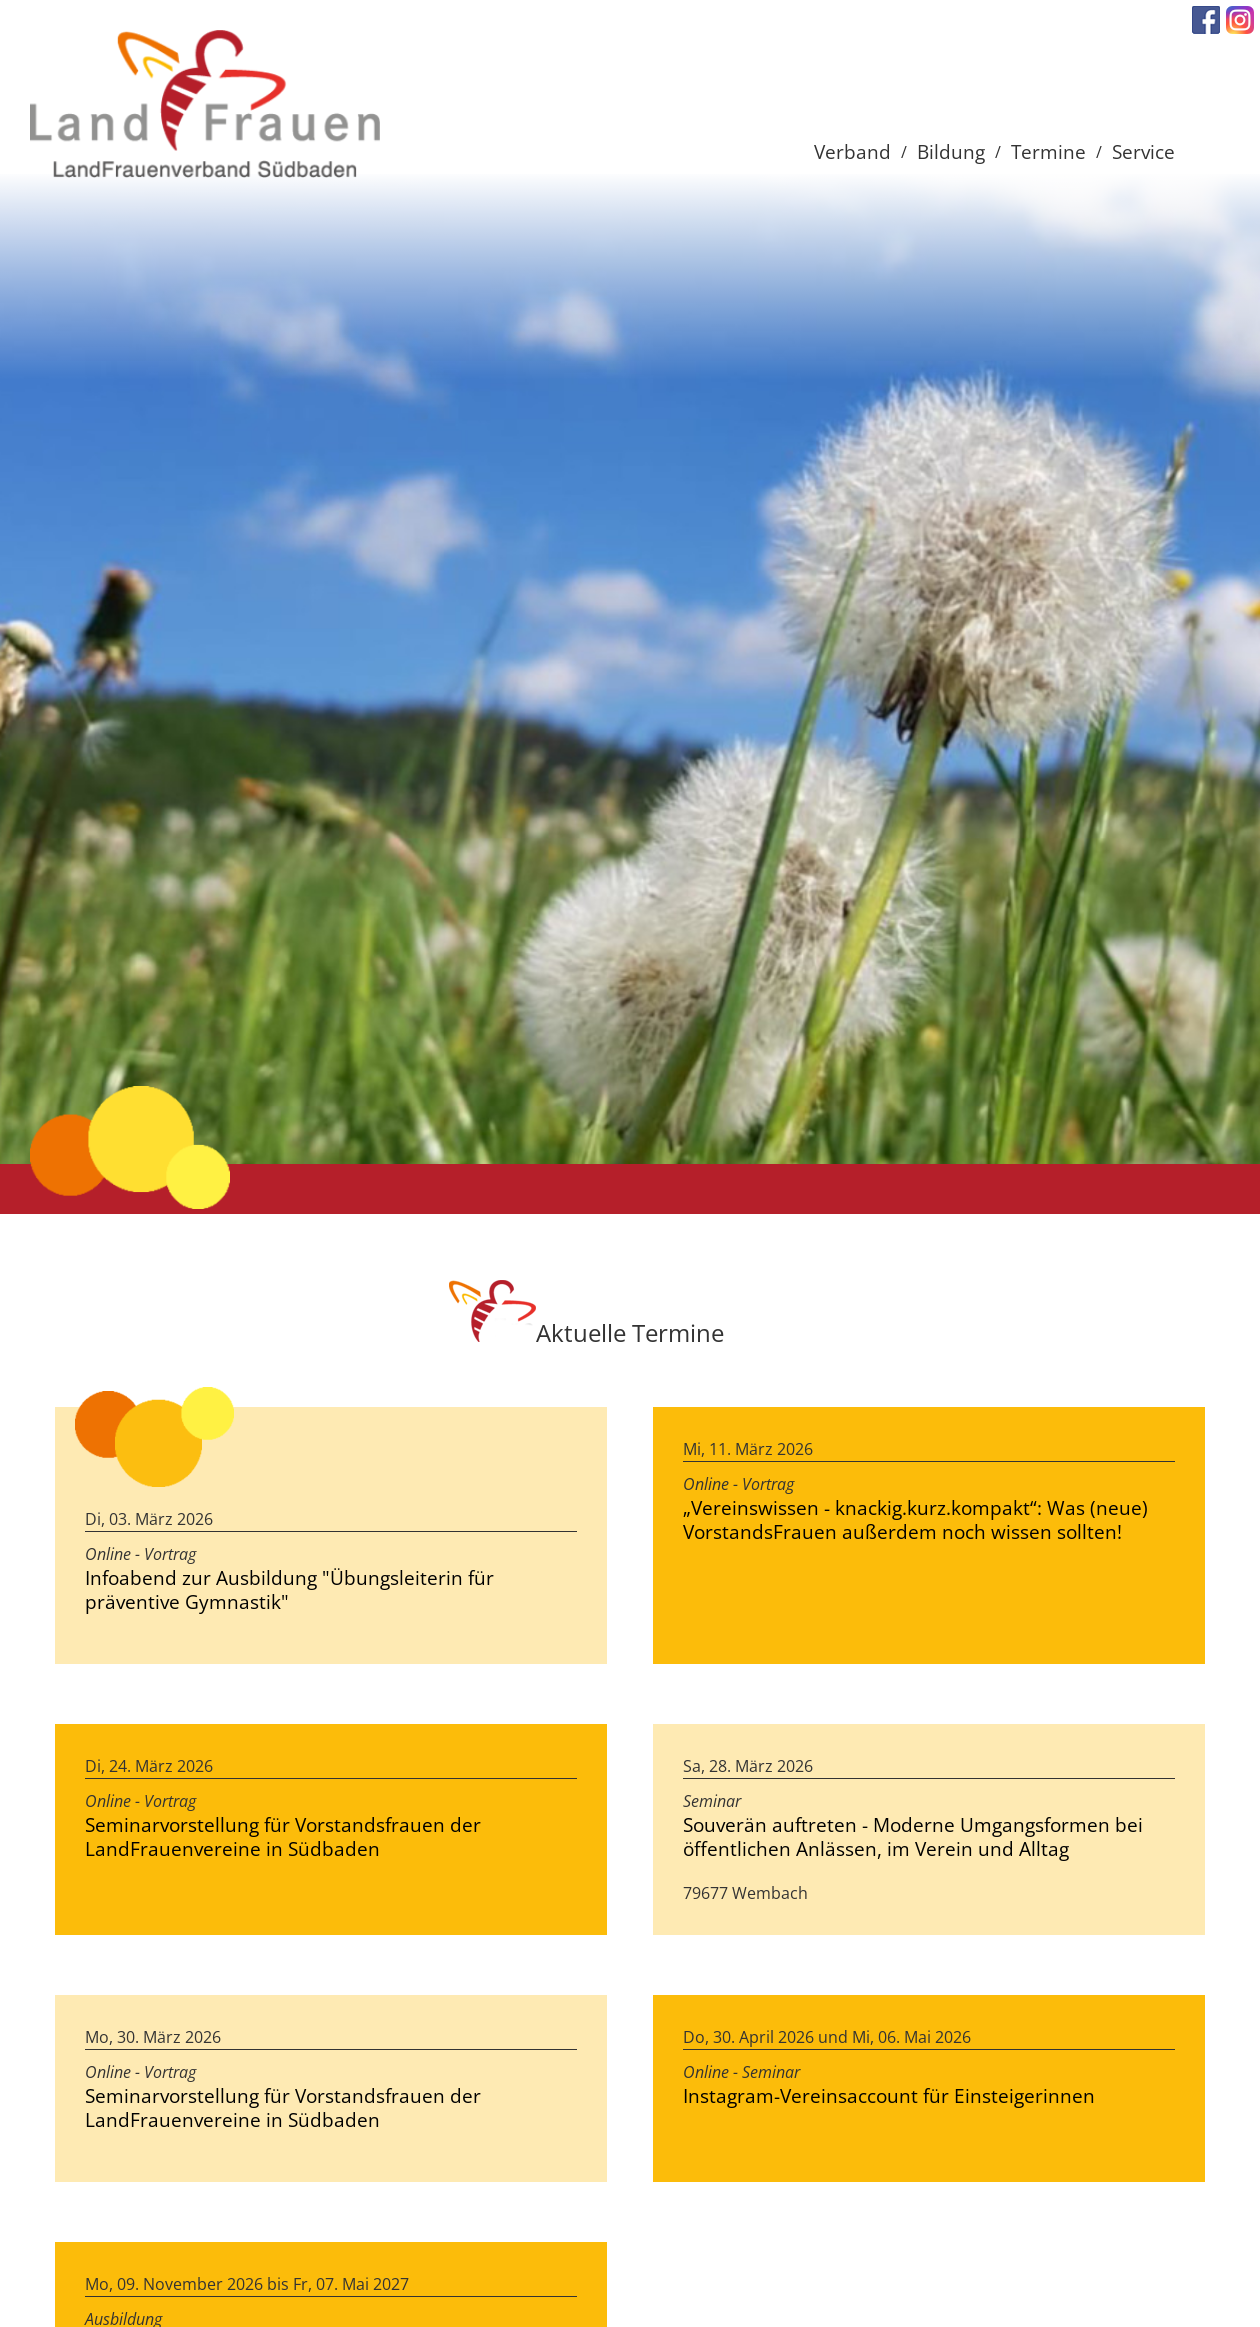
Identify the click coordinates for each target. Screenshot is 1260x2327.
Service (1143, 151)
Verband (852, 151)
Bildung (951, 151)
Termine (1048, 151)
